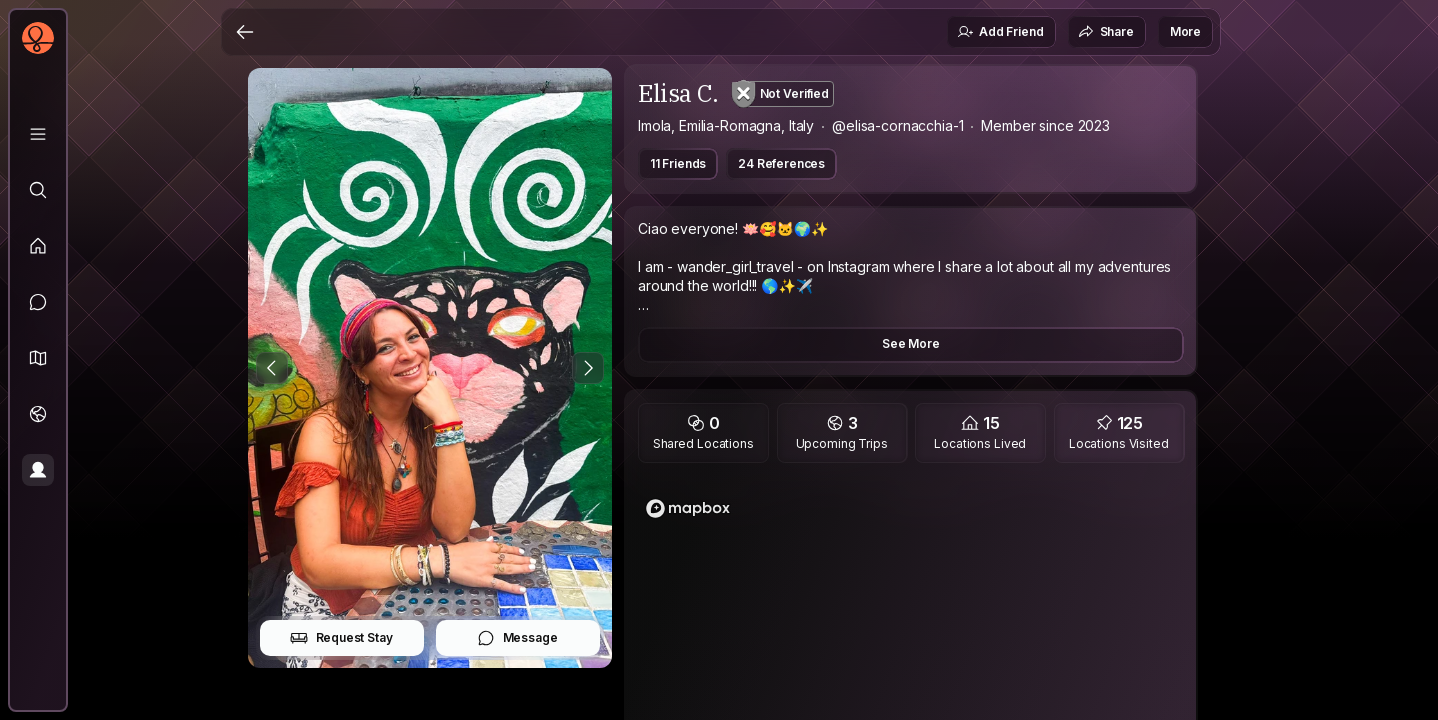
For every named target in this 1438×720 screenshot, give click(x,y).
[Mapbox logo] (688, 508)
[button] (38, 358)
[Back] (245, 32)
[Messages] (38, 302)
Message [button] (517, 638)
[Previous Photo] (272, 368)
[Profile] (38, 470)
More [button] (1185, 31)
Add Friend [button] (1000, 32)
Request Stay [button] (341, 638)
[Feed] (38, 246)
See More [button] (911, 343)
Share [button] (1106, 32)
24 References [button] (781, 163)
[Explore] (38, 190)
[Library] (38, 134)
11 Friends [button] (678, 163)
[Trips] (38, 414)
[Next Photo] (588, 368)
